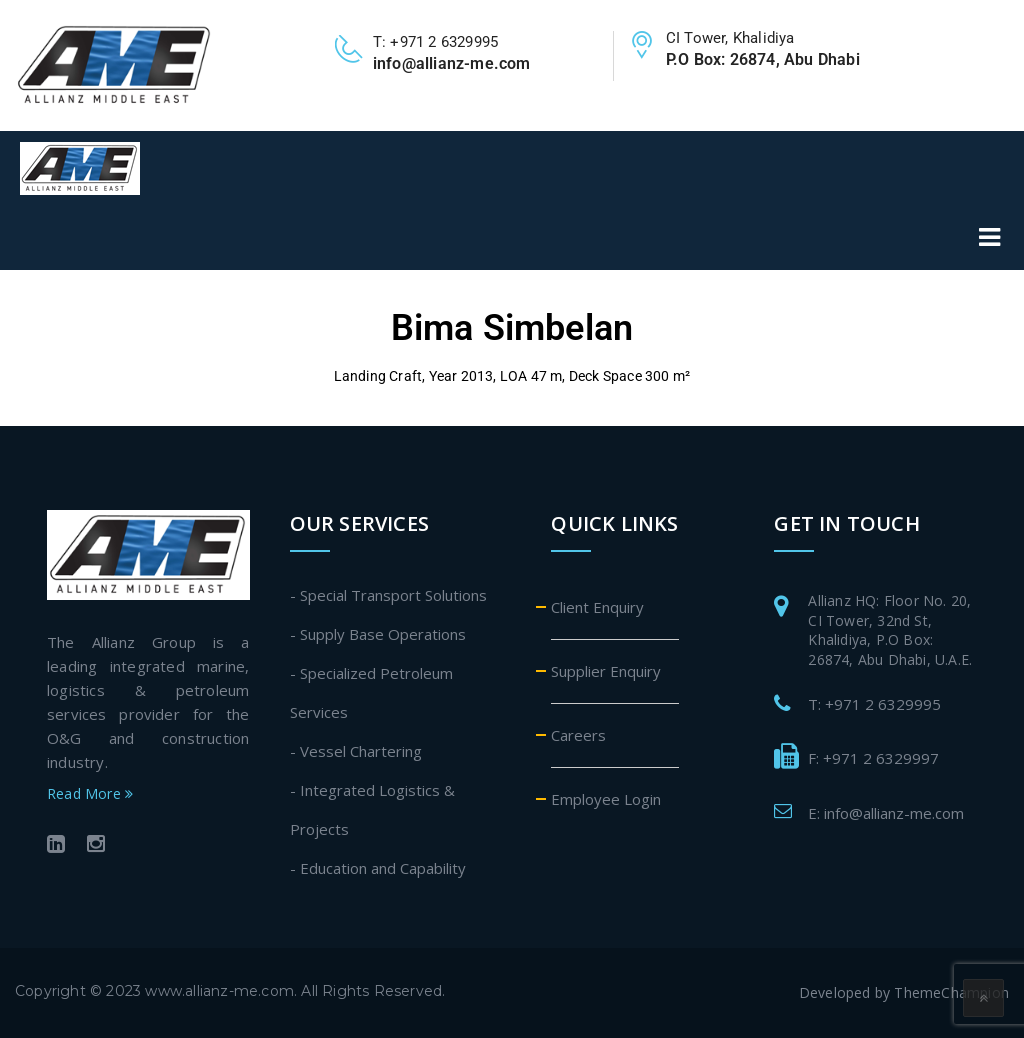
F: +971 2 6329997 (873, 758)
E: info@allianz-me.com (886, 813)
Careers (578, 735)
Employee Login (606, 799)
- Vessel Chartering (356, 751)
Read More (90, 793)
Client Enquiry (597, 607)
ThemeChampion (951, 992)
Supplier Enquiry (606, 671)
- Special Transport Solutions (388, 595)
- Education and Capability (378, 868)
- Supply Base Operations (378, 634)
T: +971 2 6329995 (874, 704)
